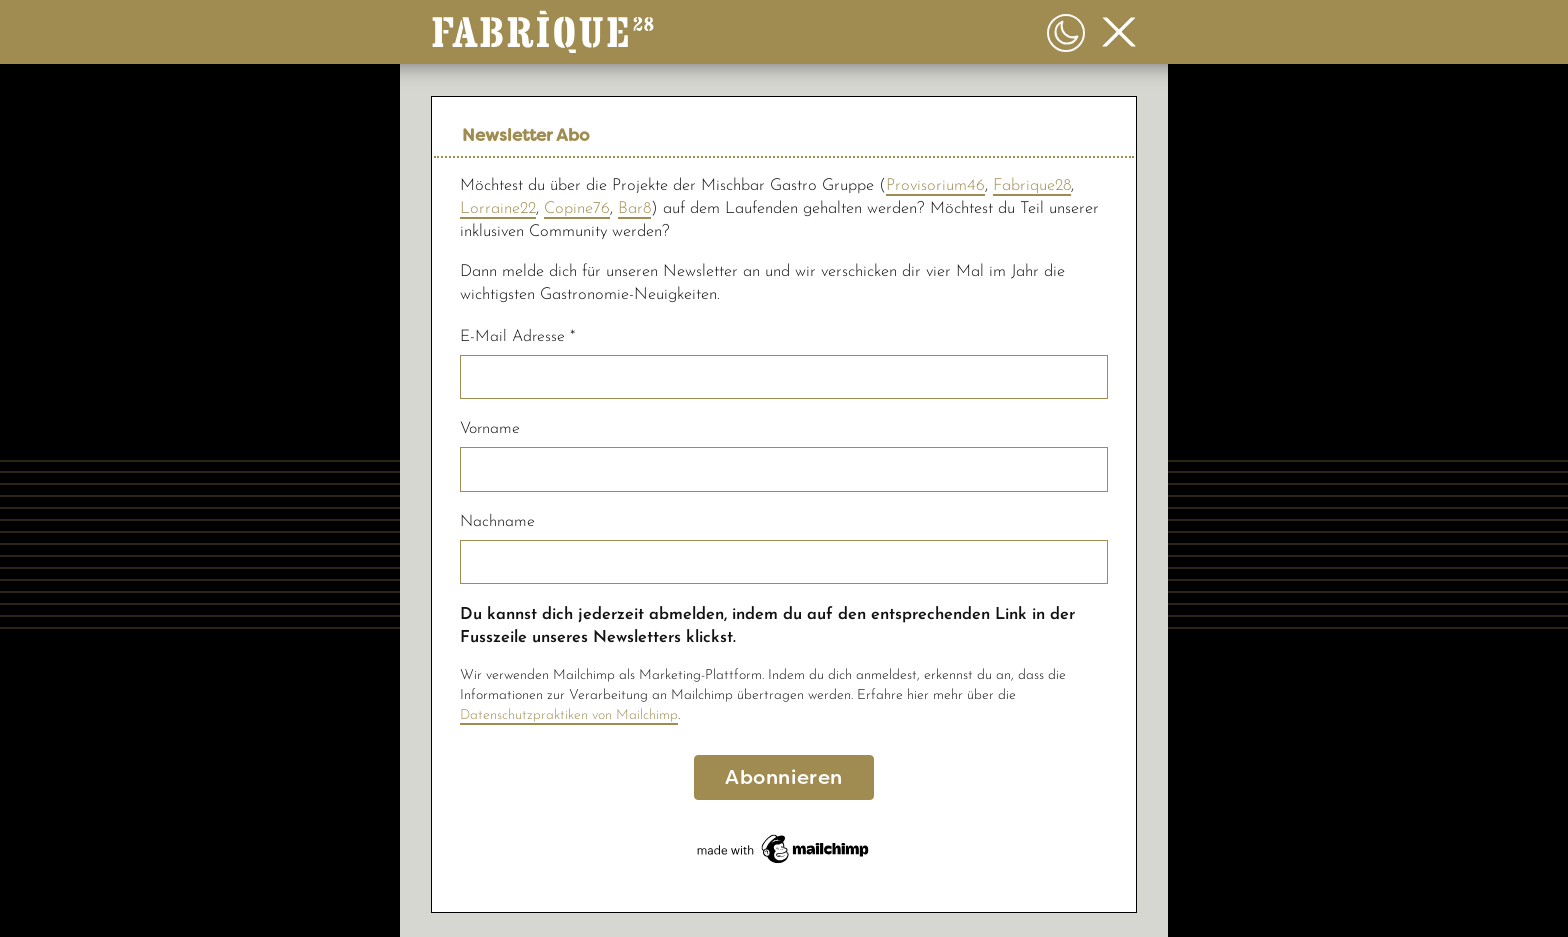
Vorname (490, 429)
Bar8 (634, 209)
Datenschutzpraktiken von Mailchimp (569, 715)
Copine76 (577, 209)
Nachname (497, 522)
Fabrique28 (1032, 186)
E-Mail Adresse (517, 337)
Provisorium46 (935, 186)
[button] (543, 27)
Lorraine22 (498, 209)
